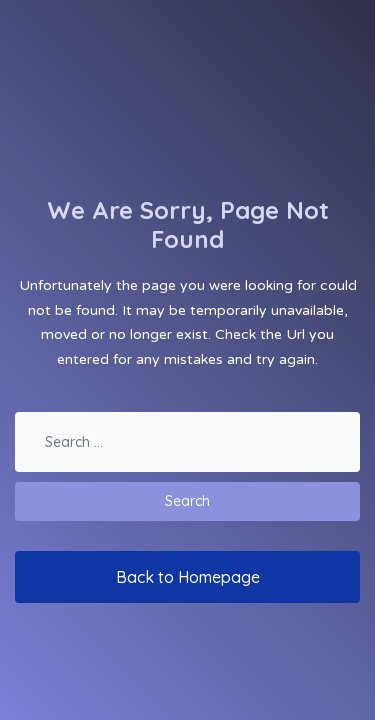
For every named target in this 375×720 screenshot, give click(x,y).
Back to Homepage (188, 577)
